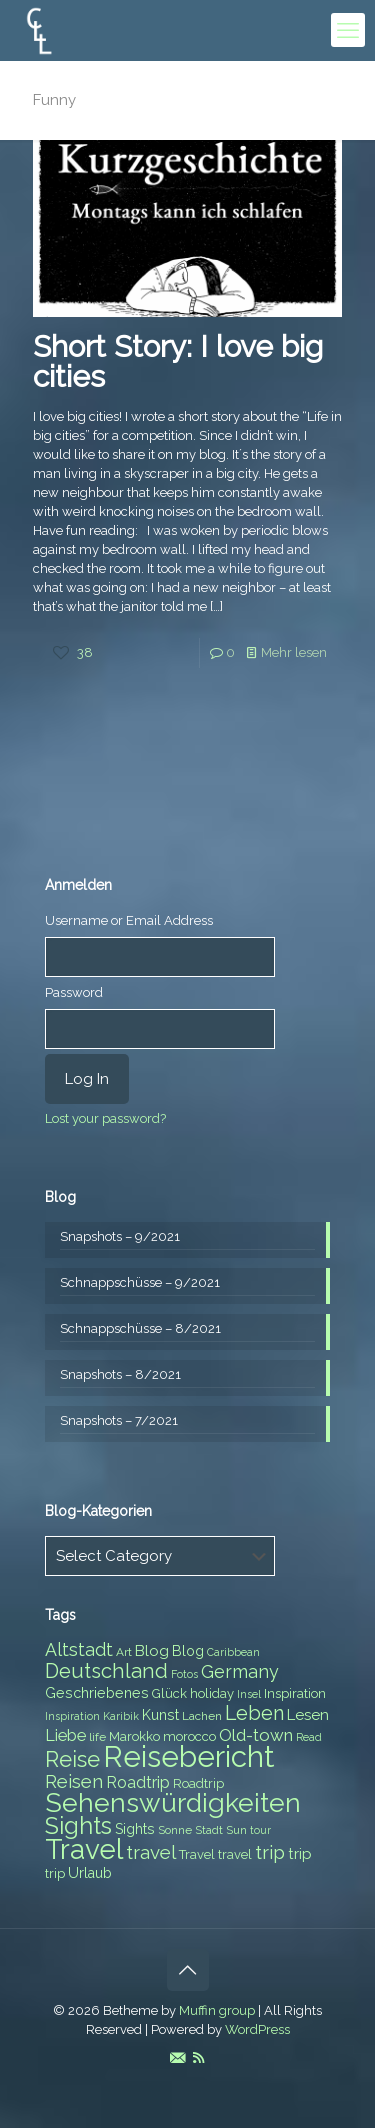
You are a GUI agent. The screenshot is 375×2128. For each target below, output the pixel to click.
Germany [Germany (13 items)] (240, 1671)
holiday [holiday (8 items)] (212, 1693)
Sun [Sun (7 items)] (236, 1830)
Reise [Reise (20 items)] (72, 1759)
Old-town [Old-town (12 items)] (256, 1735)
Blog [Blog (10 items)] (152, 1651)
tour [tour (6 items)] (260, 1830)
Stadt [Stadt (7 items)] (209, 1830)
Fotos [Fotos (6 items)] (184, 1674)
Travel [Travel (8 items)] (197, 1854)
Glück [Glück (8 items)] (169, 1693)
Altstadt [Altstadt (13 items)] (79, 1649)
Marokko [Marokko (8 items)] (134, 1736)
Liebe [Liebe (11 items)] (65, 1735)
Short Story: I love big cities (178, 361)
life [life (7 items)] (97, 1737)
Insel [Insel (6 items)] (249, 1694)
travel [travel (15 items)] (151, 1852)
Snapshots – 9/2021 (120, 1236)
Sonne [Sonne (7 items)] (175, 1830)
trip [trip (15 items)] (270, 1852)
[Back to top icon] (188, 1970)
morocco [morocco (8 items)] (189, 1736)
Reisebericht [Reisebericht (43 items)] (188, 1756)
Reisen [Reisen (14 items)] (74, 1781)
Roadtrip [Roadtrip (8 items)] (198, 1783)
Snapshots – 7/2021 (119, 1420)
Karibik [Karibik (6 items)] (121, 1716)
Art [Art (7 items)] (124, 1652)
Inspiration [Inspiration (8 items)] (295, 1693)
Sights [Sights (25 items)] (78, 1826)
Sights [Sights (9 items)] (135, 1829)
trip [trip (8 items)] (55, 1873)
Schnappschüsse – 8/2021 (140, 1328)
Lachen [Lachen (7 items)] (202, 1716)
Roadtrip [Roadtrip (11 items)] (138, 1782)
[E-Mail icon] (177, 2058)
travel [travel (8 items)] (235, 1854)
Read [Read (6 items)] (309, 1737)
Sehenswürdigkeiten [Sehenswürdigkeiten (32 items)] (173, 1802)
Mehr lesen (294, 652)
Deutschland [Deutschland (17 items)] (106, 1671)
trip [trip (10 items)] (300, 1854)
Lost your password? (105, 1118)
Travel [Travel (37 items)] (84, 1849)
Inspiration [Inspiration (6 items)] (72, 1716)
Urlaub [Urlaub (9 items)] (90, 1873)
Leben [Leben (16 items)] (254, 1713)
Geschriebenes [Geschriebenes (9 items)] (97, 1693)
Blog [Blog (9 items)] (188, 1651)
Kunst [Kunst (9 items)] (160, 1715)
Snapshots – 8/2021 (120, 1374)
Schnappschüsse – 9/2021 (140, 1282)
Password (74, 992)
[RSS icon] (198, 2058)
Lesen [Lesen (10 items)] (308, 1715)
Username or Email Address (129, 920)
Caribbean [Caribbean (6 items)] (233, 1652)
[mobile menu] (348, 30)
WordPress (257, 2029)
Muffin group (217, 2010)
